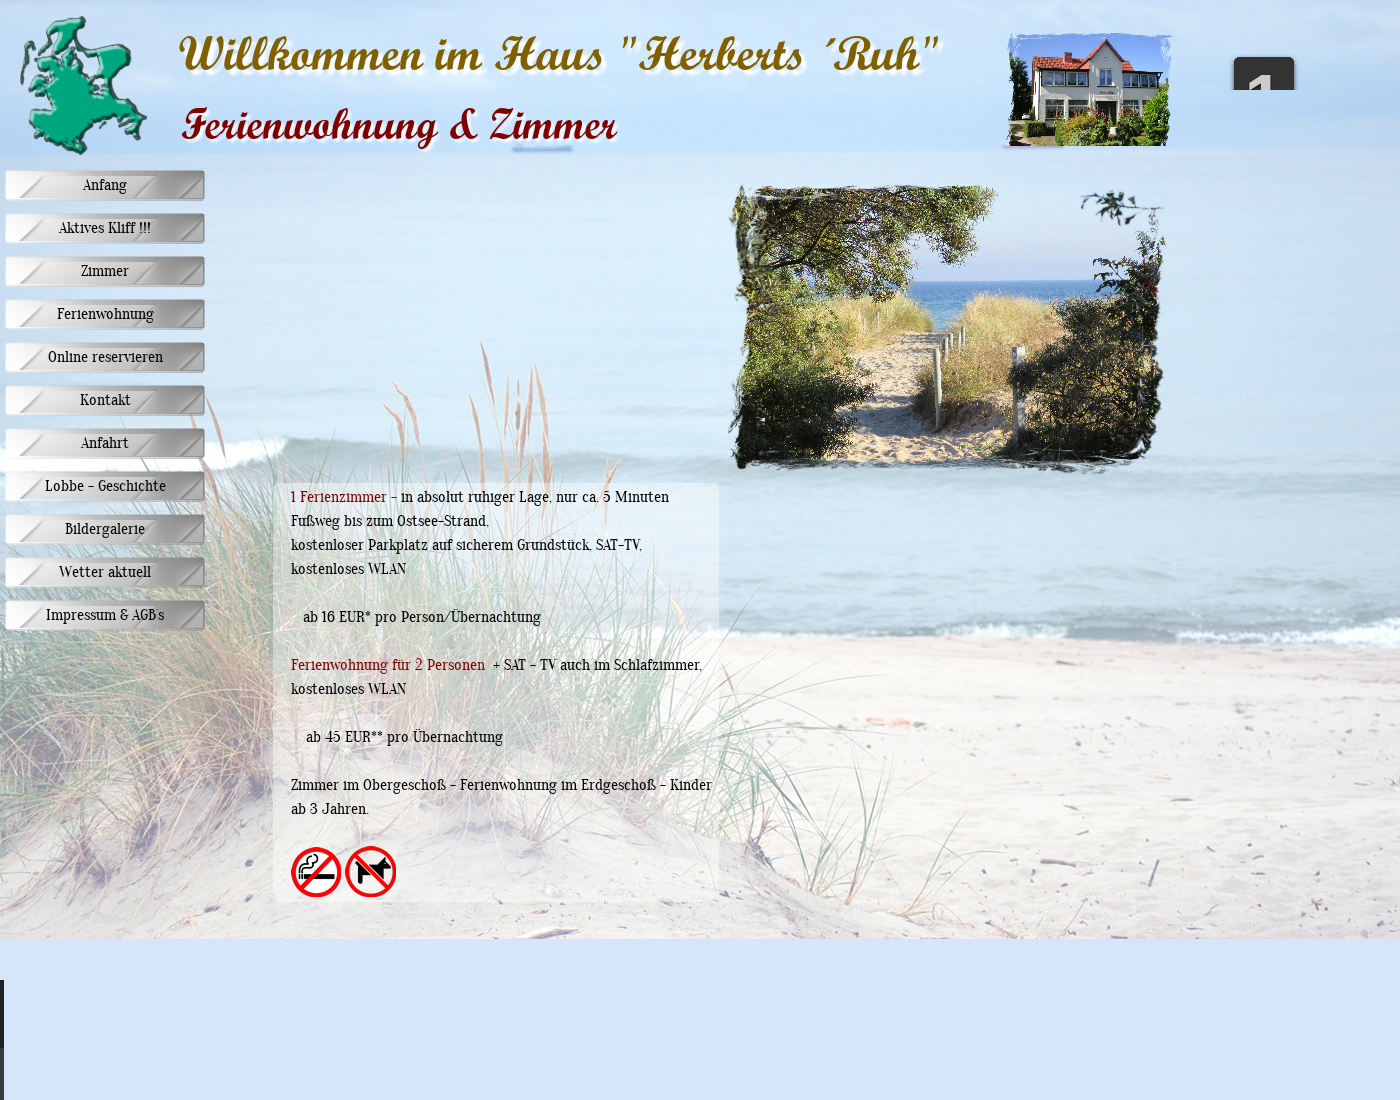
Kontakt (105, 401)
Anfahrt (105, 444)
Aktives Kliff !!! (105, 229)
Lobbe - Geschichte (105, 487)
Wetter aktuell (105, 573)
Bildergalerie (105, 530)
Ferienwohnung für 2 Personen (388, 666)
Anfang (105, 186)
